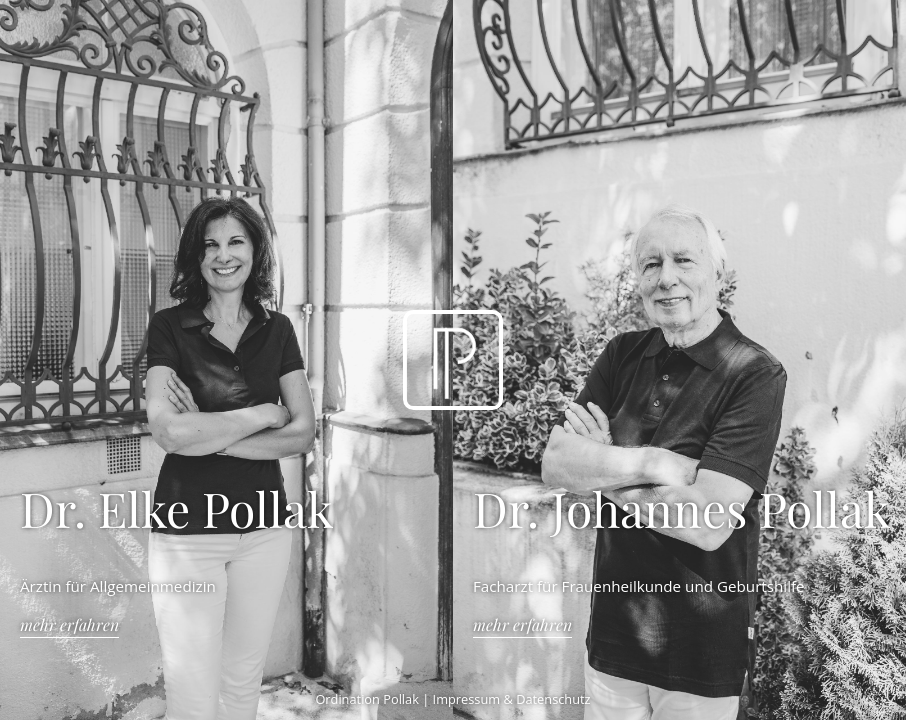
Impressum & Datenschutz (512, 699)
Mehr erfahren (69, 624)
